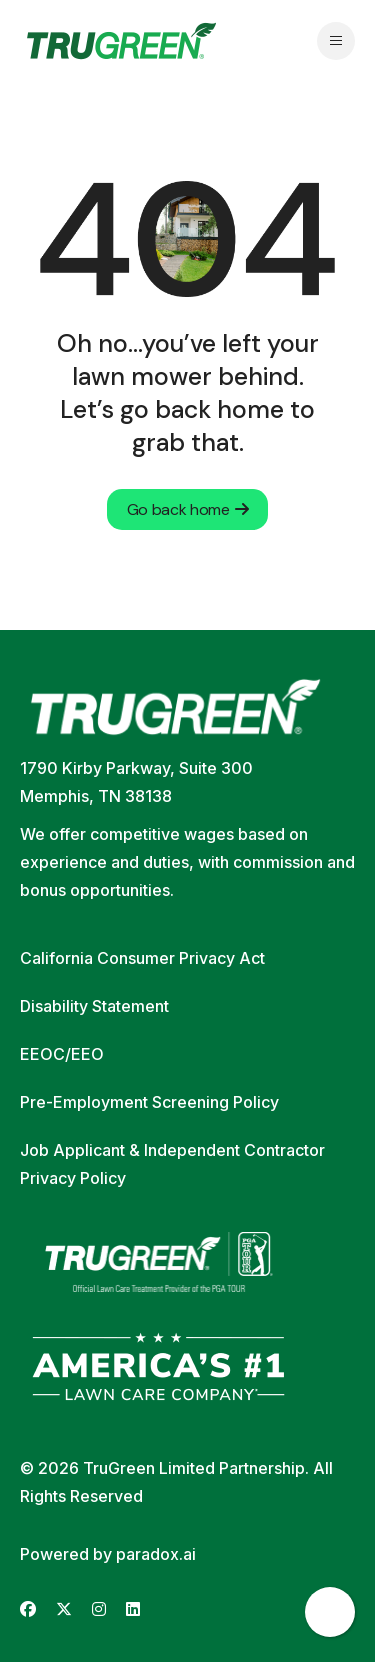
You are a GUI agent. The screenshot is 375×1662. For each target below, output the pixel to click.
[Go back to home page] (121, 41)
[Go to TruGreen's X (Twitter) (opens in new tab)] (64, 1609)
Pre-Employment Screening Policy (149, 1102)
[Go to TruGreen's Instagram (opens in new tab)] (99, 1609)
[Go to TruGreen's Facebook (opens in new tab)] (28, 1609)
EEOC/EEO (62, 1054)
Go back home (188, 509)
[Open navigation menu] (336, 41)
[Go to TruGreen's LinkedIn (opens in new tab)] (133, 1609)
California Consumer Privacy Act (142, 958)
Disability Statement (94, 1006)
